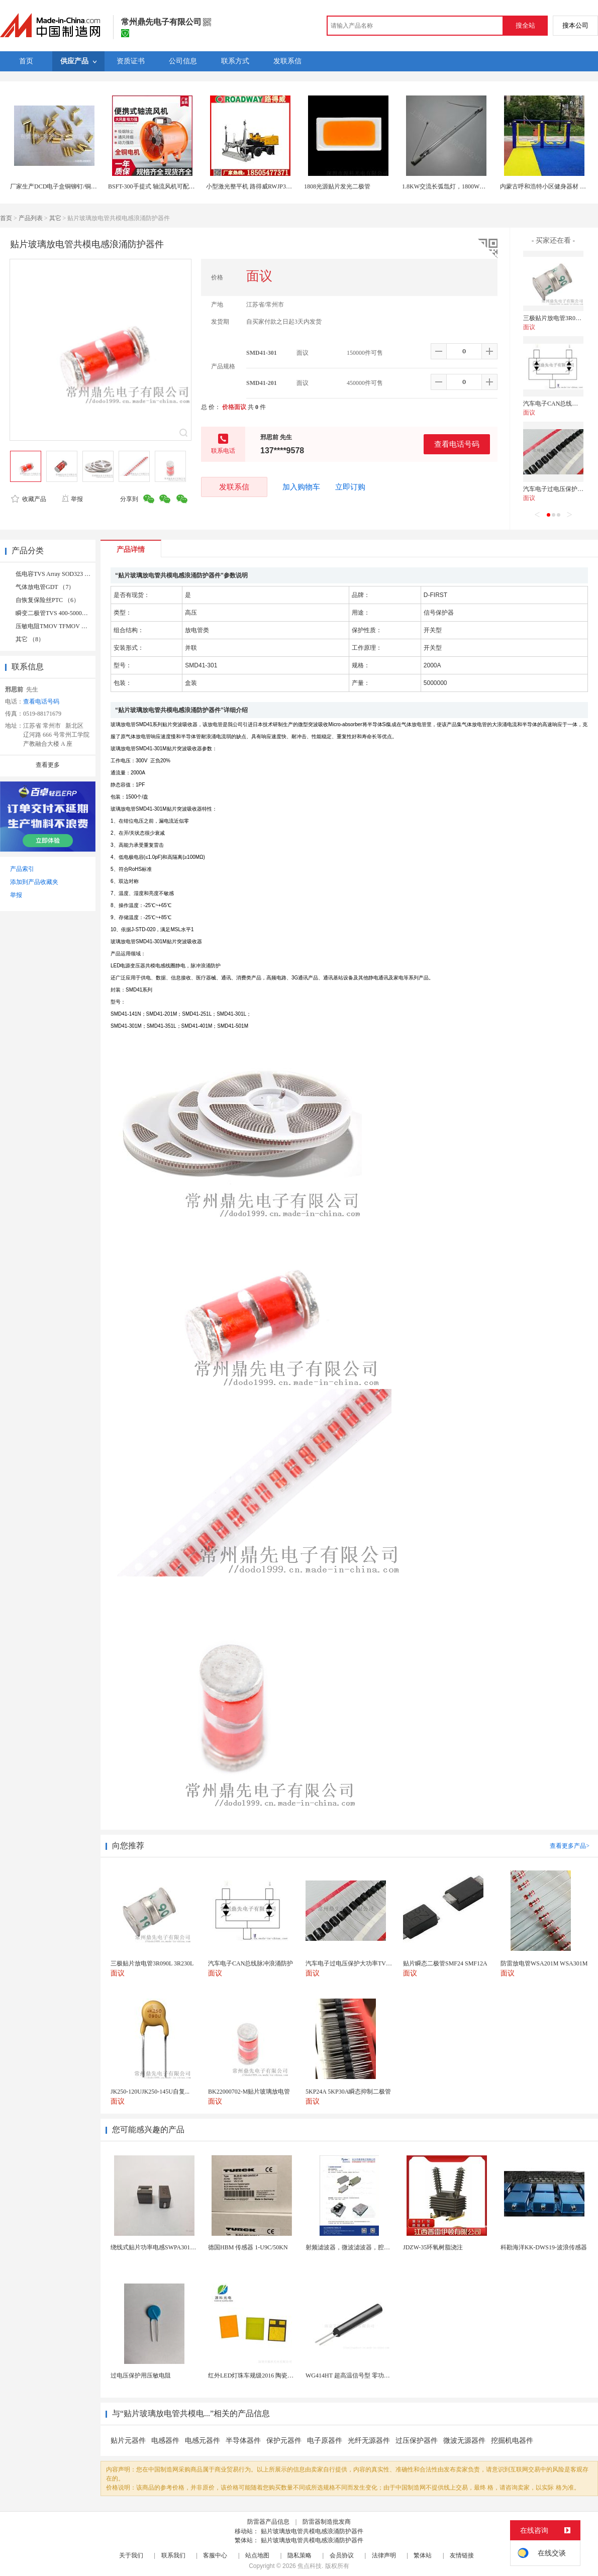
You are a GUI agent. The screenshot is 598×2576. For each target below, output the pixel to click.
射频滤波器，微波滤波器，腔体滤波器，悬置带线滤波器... (383, 2247)
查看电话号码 (456, 444)
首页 (6, 218)
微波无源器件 (464, 2440)
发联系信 (234, 486)
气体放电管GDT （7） (45, 586)
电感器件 (165, 2440)
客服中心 (215, 2555)
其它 (55, 218)
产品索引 (22, 868)
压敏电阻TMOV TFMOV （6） (56, 626)
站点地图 (257, 2555)
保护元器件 (284, 2440)
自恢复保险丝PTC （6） (47, 600)
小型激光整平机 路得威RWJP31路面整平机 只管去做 (275, 186)
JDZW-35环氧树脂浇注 (433, 2247)
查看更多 (48, 764)
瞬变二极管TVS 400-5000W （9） (60, 613)
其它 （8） (30, 639)
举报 (72, 499)
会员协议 (342, 2555)
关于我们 (131, 2555)
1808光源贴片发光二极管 (337, 186)
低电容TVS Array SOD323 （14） (59, 573)
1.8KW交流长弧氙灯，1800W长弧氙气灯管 (459, 186)
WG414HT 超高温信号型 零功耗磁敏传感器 (363, 2375)
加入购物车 (301, 487)
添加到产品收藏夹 (34, 881)
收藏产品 (28, 499)
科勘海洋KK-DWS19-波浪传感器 (544, 2247)
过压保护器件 (416, 2440)
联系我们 (173, 2555)
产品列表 (31, 218)
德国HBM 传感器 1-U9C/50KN (248, 2247)
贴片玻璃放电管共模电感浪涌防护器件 (312, 2531)
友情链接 (462, 2555)
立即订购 (350, 487)
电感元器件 (202, 2440)
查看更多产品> (569, 1845)
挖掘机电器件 (512, 2440)
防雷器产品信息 (268, 2521)
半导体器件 (243, 2440)
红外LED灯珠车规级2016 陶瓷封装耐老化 (263, 2375)
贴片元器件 (128, 2440)
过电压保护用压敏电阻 (141, 2375)
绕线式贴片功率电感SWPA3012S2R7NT (163, 2247)
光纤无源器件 (369, 2440)
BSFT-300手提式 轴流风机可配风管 (154, 186)
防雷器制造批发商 (327, 2521)
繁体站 (423, 2555)
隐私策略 (299, 2555)
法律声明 (384, 2555)
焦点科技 (309, 2565)
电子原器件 (324, 2440)
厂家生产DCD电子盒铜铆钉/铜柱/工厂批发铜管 (72, 186)
